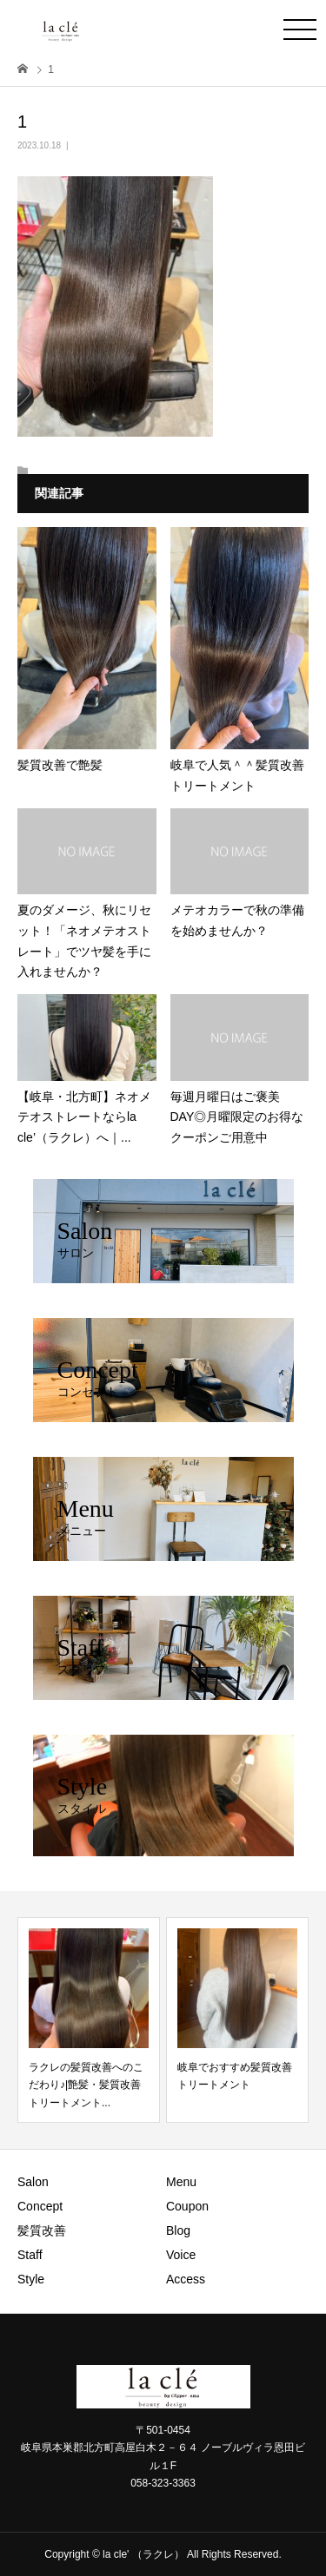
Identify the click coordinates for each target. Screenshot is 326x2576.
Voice (181, 2255)
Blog (178, 2230)
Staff (30, 2255)
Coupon (187, 2206)
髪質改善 (41, 2230)
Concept (40, 2206)
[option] (88, 2020)
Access (185, 2279)
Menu (181, 2182)
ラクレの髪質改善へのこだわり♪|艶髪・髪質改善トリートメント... (86, 2085)
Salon (33, 2182)
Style (30, 2279)
